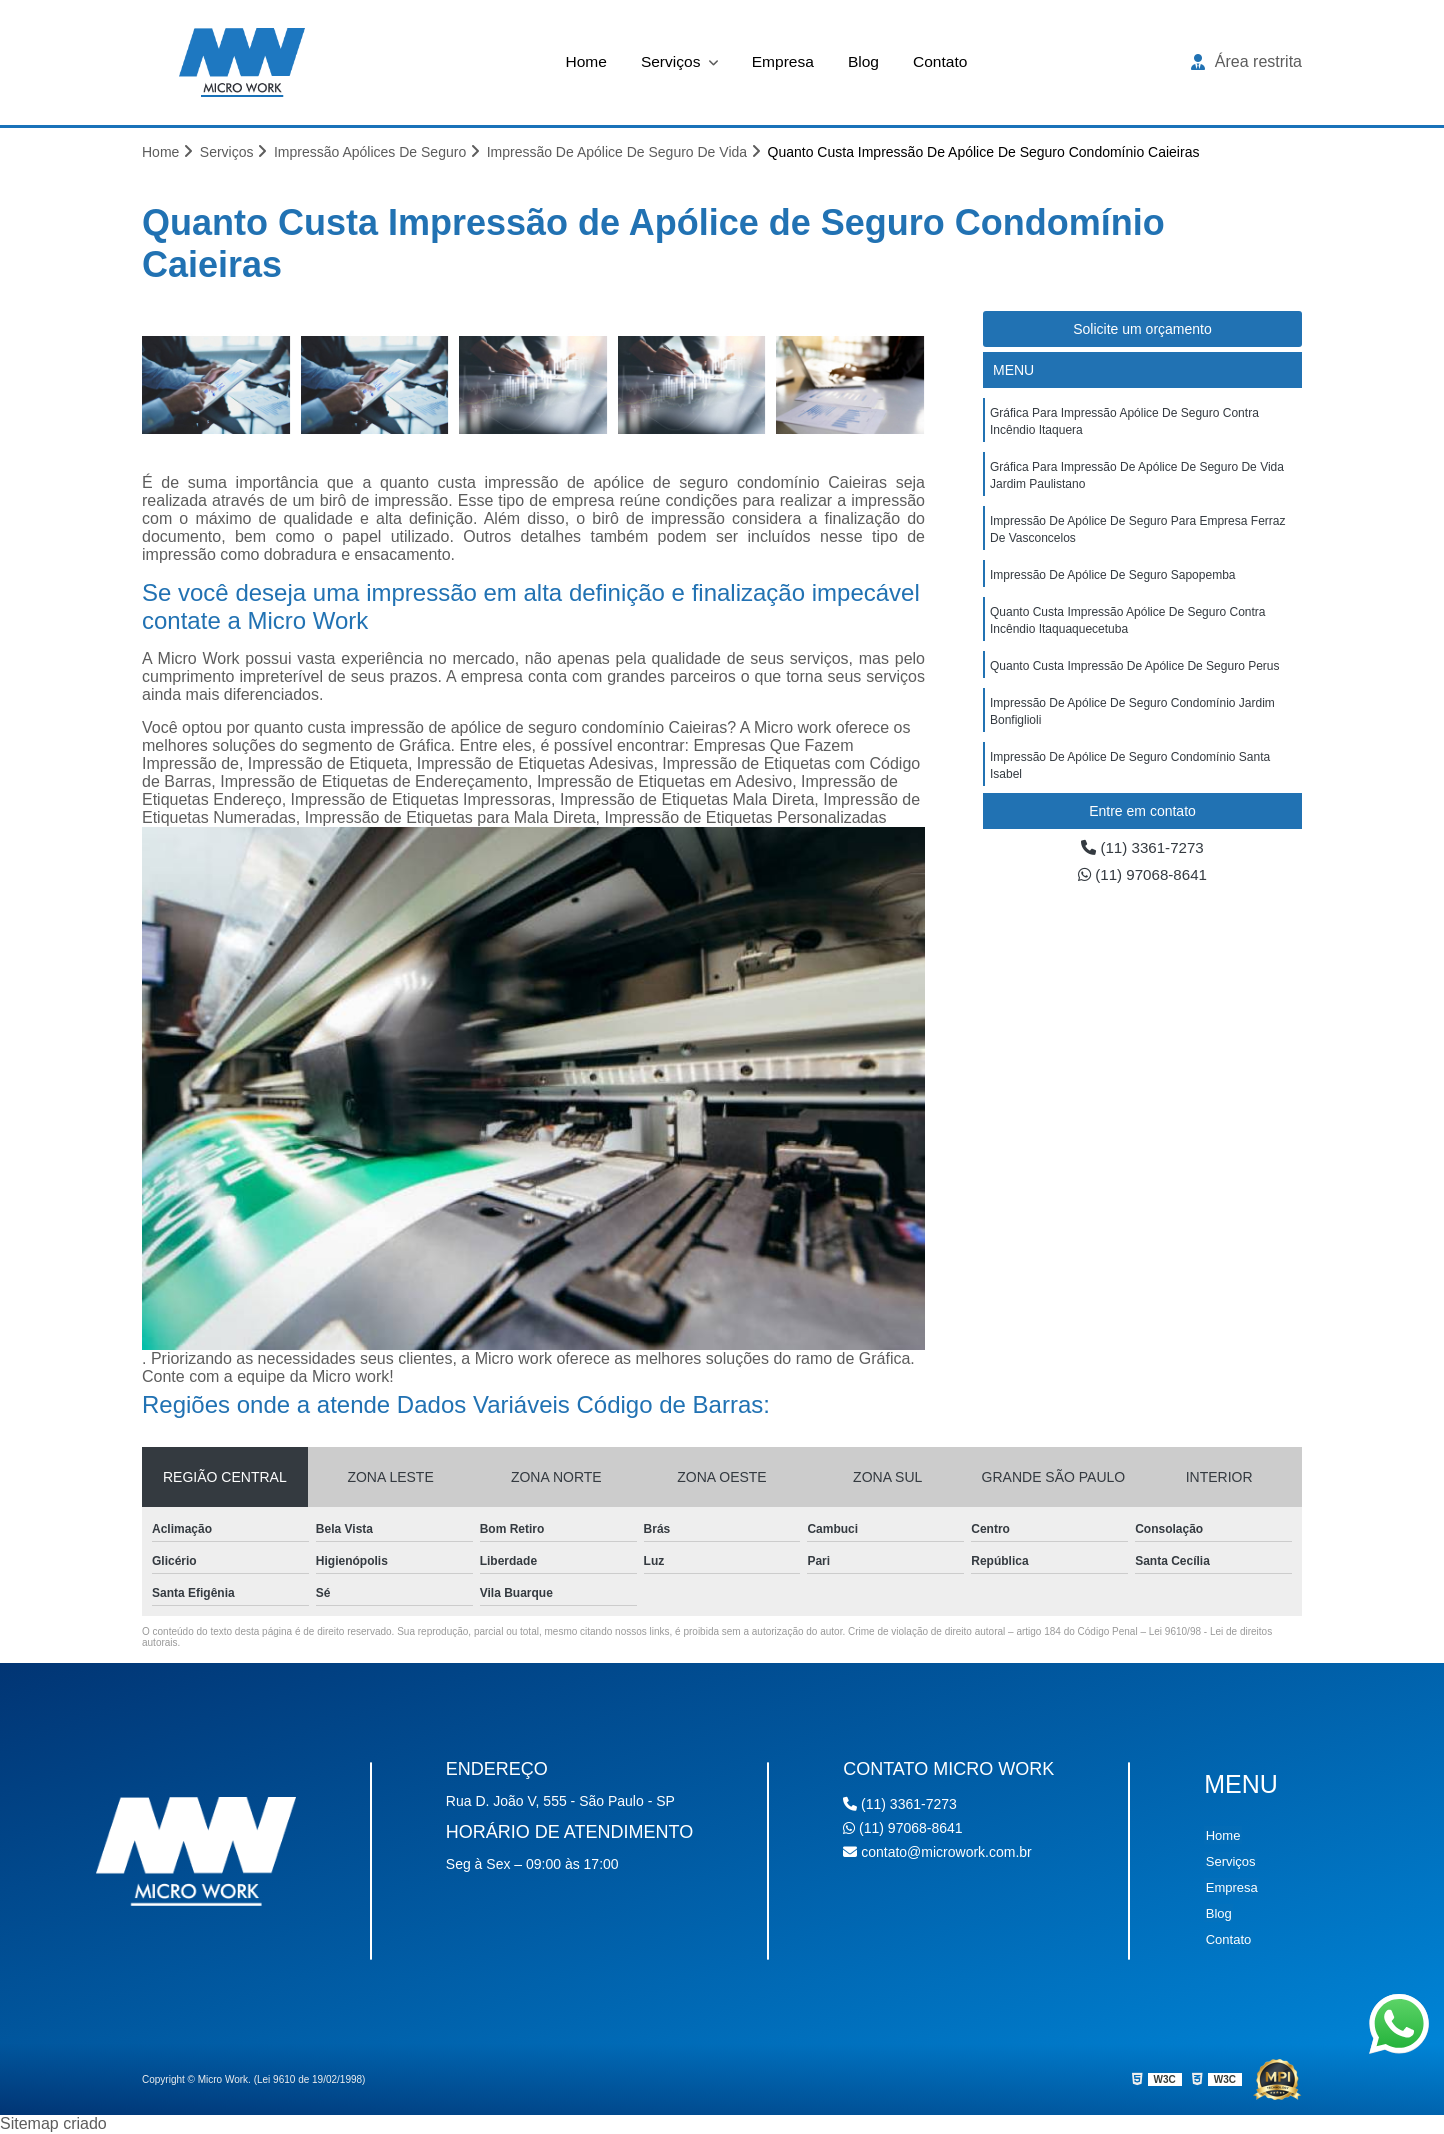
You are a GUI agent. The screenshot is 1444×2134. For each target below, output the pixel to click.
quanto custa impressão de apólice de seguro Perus (1135, 676)
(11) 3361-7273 (1143, 848)
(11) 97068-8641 (1142, 876)
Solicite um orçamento (1142, 330)
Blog (865, 61)
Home (583, 61)
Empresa (783, 61)
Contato (943, 61)
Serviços (671, 61)
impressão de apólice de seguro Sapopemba (1112, 582)
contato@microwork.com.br (937, 1853)
